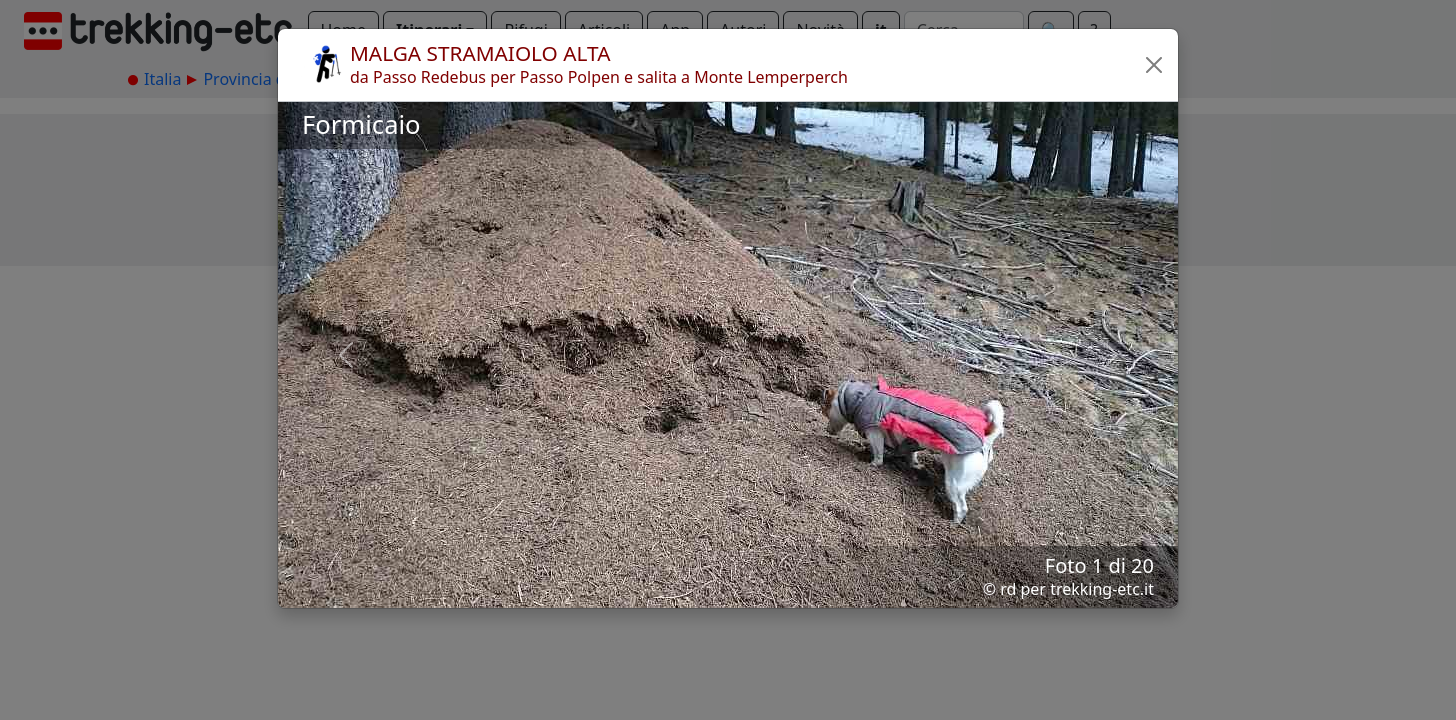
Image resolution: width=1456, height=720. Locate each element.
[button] (1154, 65)
